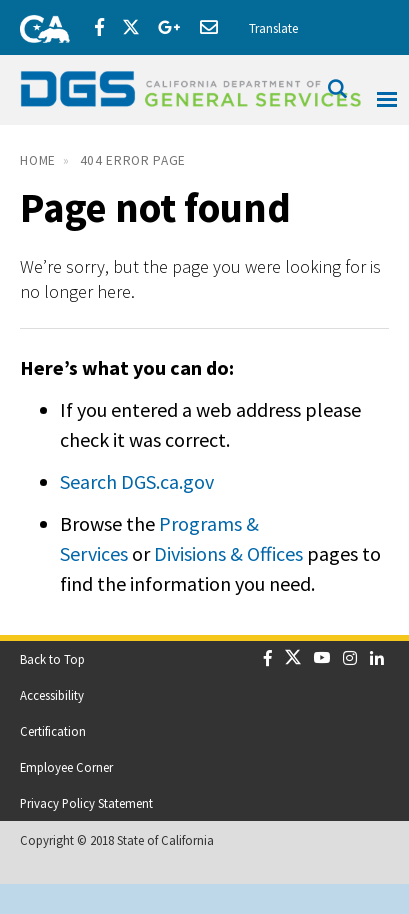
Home (38, 160)
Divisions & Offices (228, 553)
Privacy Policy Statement (86, 803)
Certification (53, 731)
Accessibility (52, 695)
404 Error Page (133, 160)
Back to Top (52, 659)
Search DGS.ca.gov (137, 481)
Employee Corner (66, 767)
